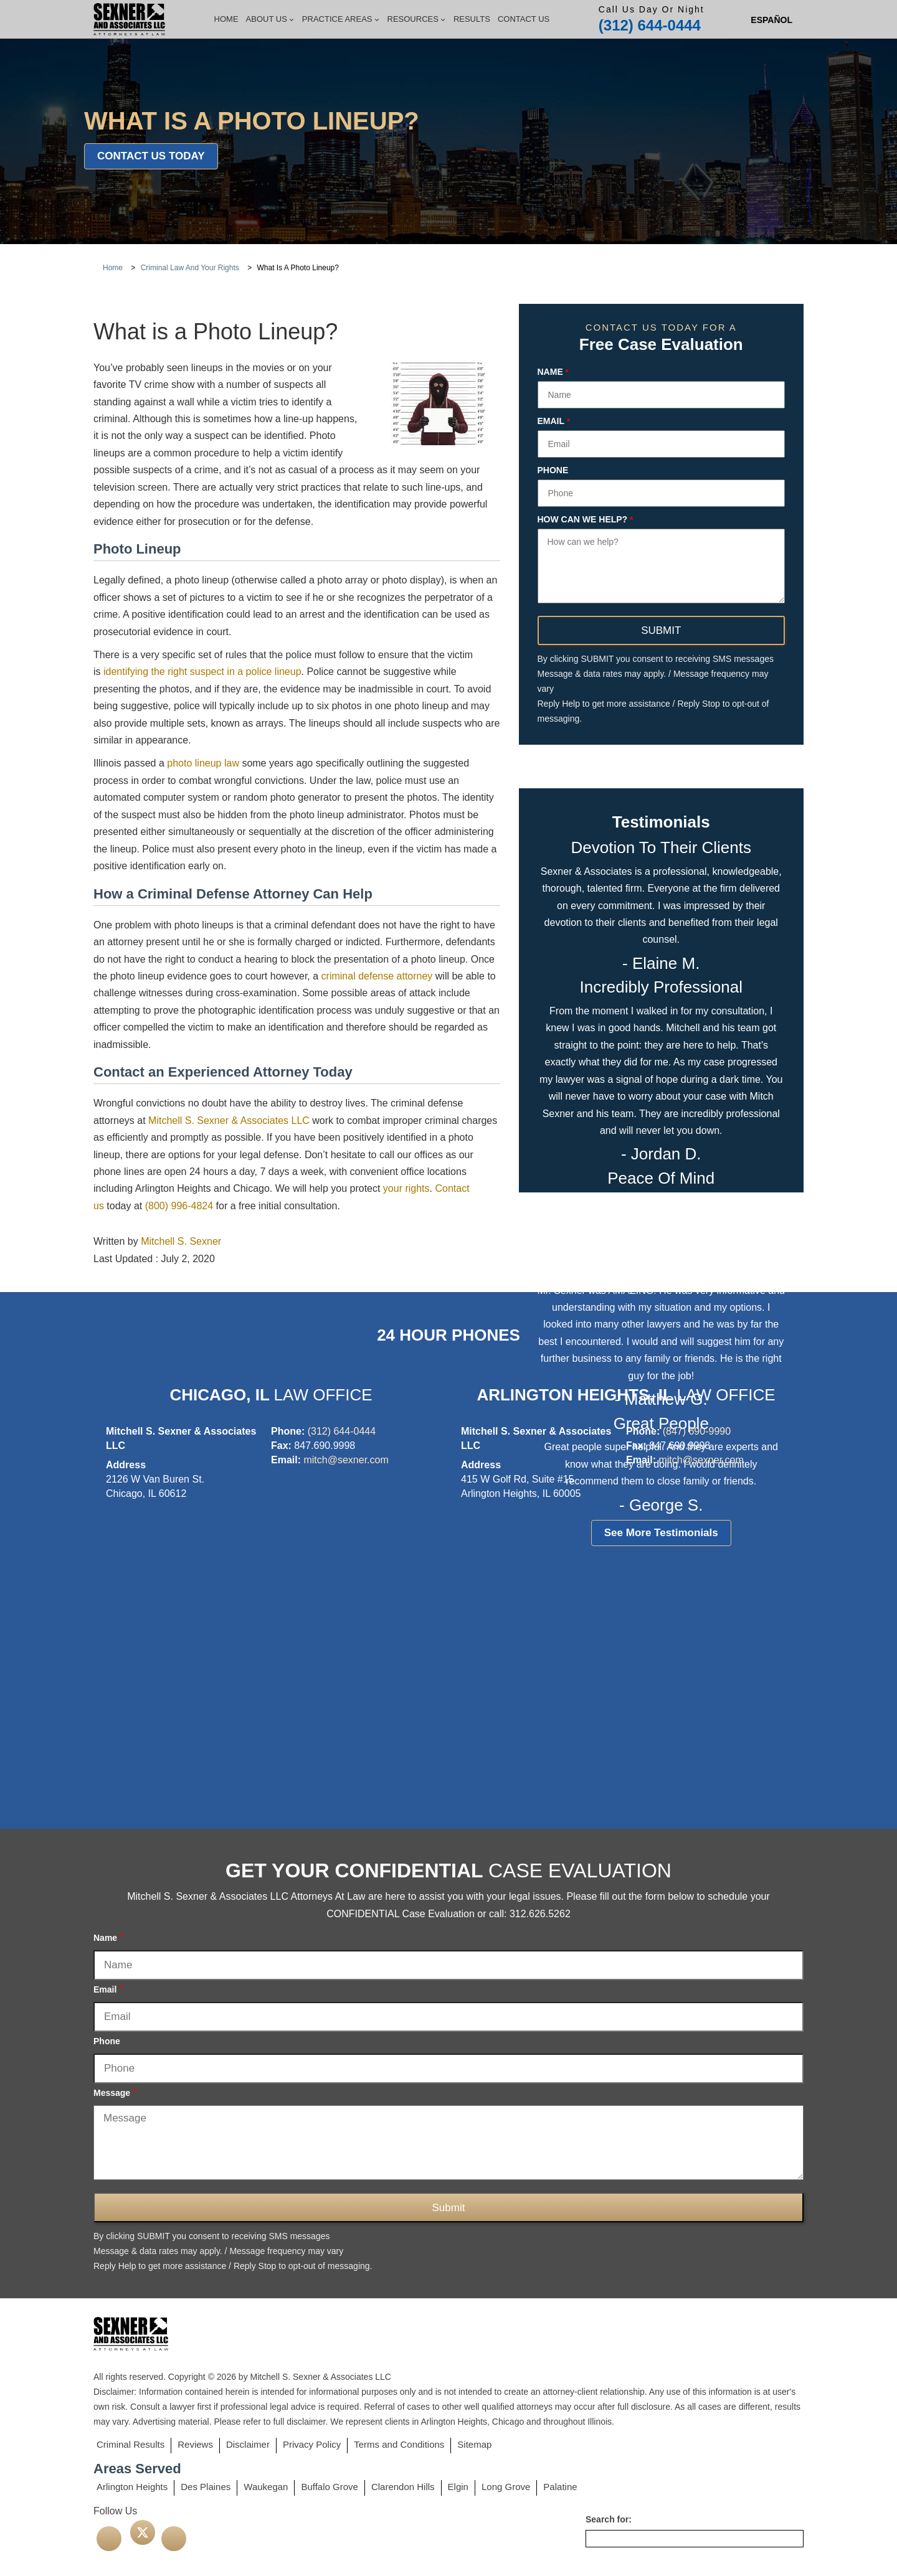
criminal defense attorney (377, 976)
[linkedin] (173, 2538)
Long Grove (506, 2486)
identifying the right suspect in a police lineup (202, 671)
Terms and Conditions (399, 2444)
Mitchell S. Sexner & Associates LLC (229, 1120)
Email (554, 421)
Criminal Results (130, 2444)
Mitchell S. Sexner (181, 1241)
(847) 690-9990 (697, 1431)
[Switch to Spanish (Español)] (771, 20)
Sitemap (474, 2444)
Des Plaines (205, 2486)
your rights (406, 1188)
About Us (270, 19)
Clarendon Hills (403, 2486)
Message (114, 2092)
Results (471, 19)
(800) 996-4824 (179, 1206)
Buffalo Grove (329, 2486)
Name (553, 372)
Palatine (560, 2486)
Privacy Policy (312, 2444)
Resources (416, 19)
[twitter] (142, 2532)
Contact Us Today (151, 156)
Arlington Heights (132, 2486)
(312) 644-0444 (650, 25)
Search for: (609, 2519)
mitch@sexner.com (345, 1460)
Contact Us (523, 19)
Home (226, 19)
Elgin (458, 2486)
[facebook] (109, 2538)
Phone (553, 470)
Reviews (195, 2444)
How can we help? (586, 520)
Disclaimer (248, 2444)
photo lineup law (203, 763)
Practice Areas (341, 19)
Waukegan (266, 2486)
